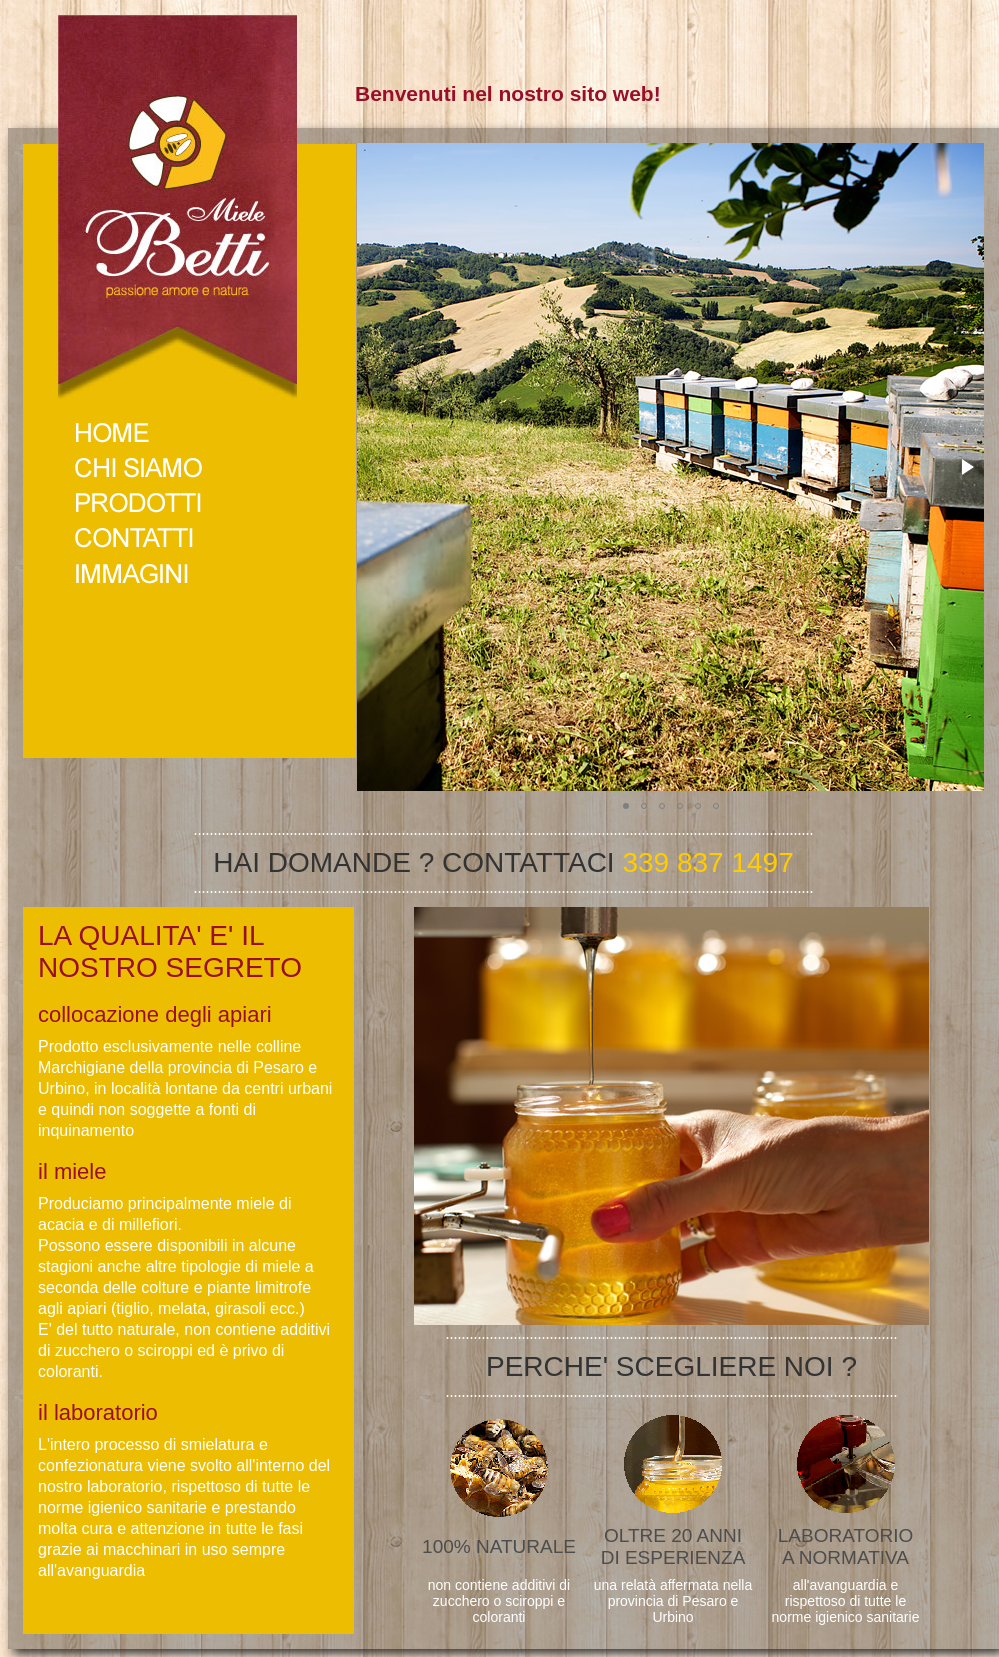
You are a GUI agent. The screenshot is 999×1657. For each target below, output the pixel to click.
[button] (966, 467)
